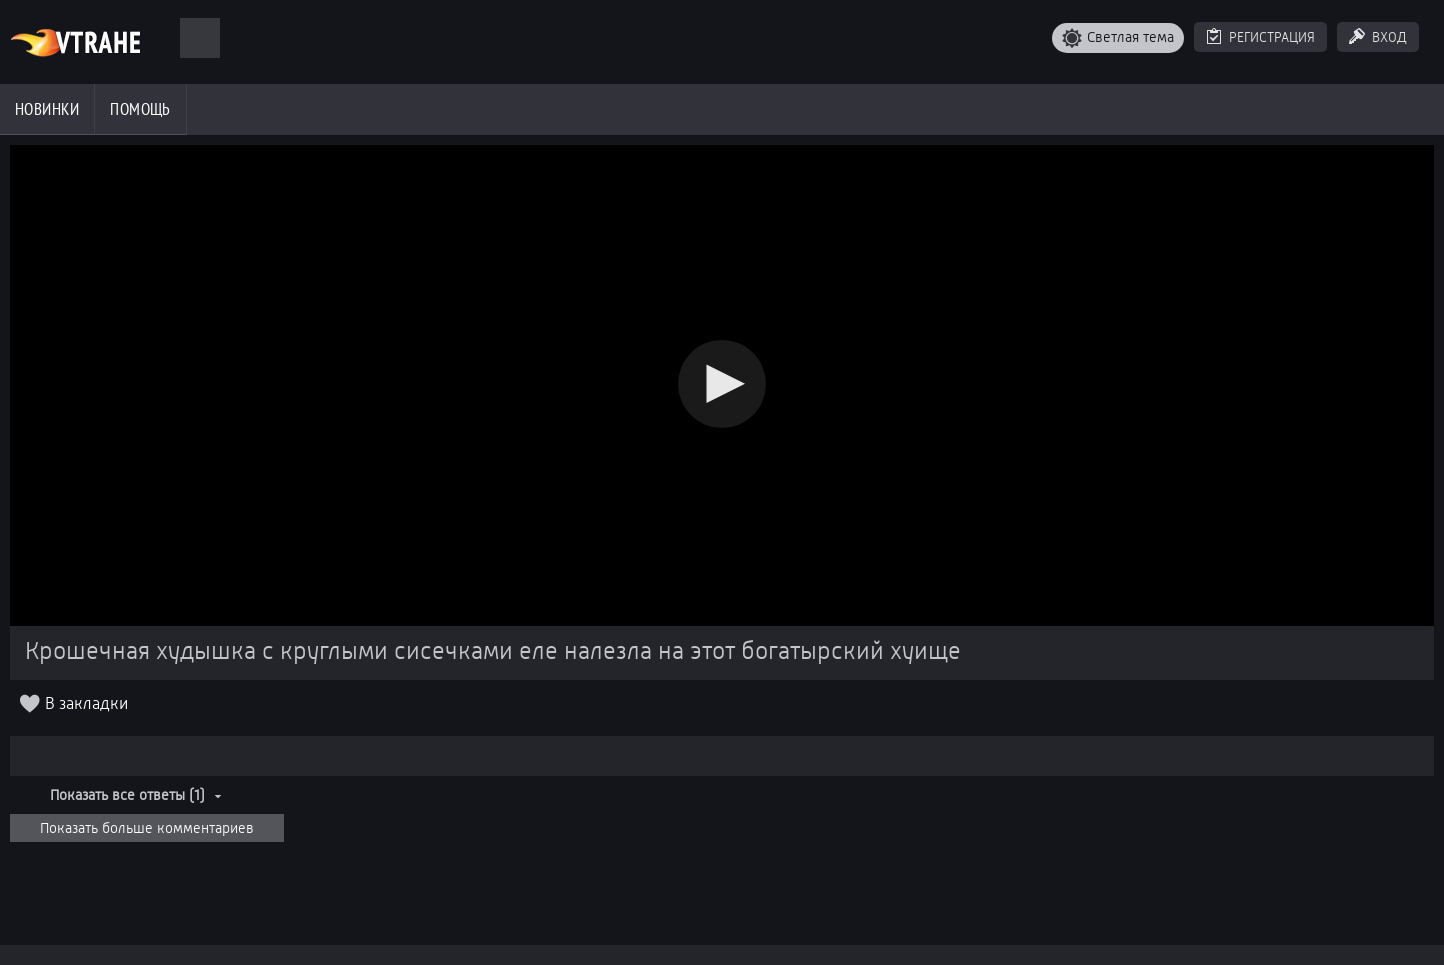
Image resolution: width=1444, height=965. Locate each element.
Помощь (140, 109)
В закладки (86, 703)
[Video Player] (722, 385)
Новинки (47, 109)
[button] (722, 384)
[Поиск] (200, 38)
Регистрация (1272, 37)
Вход (1389, 37)
